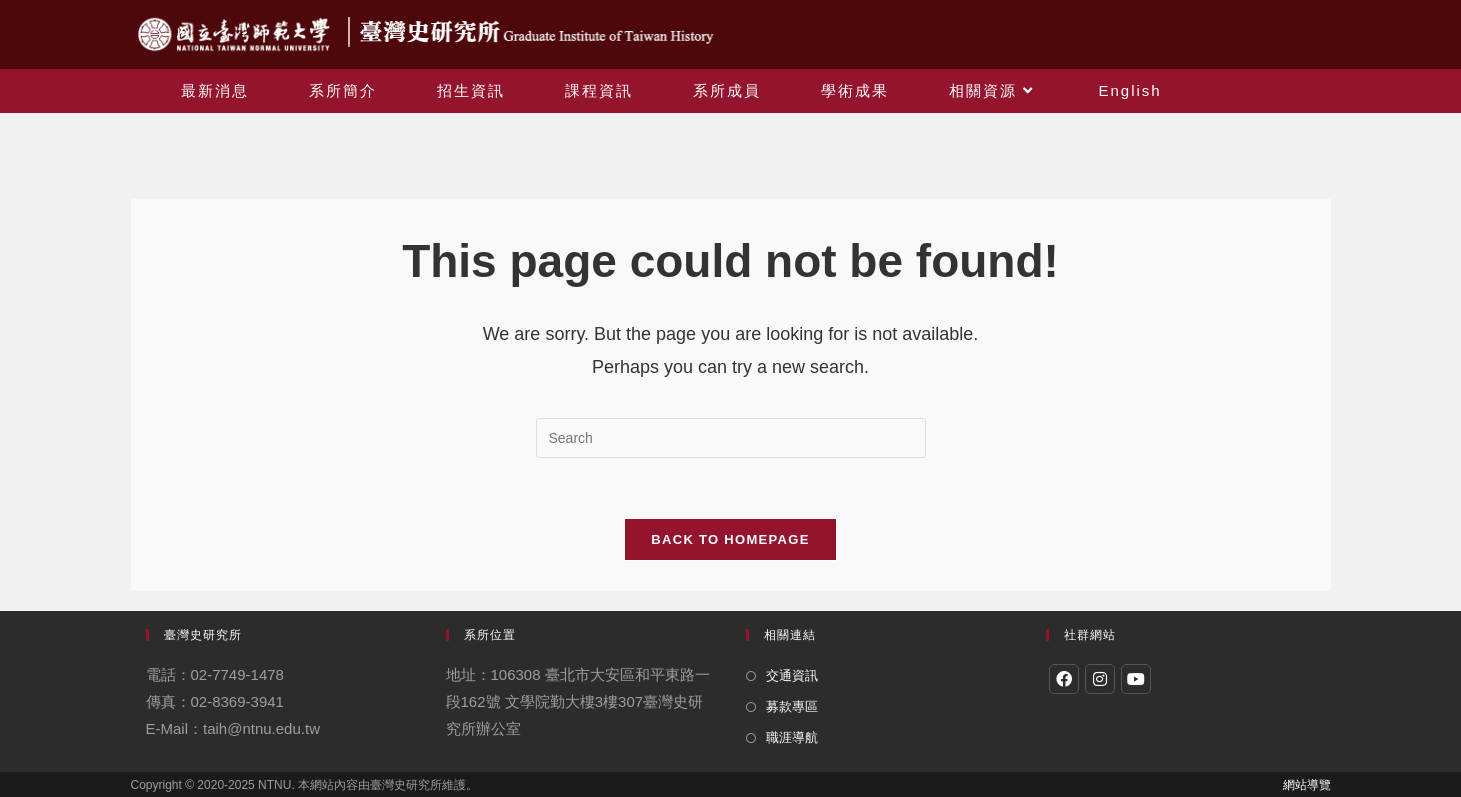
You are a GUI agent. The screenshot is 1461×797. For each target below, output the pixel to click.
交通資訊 (792, 675)
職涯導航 (792, 737)
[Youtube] (1136, 679)
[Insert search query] (731, 438)
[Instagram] (1100, 679)
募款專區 (792, 706)
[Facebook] (1064, 679)
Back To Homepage (730, 539)
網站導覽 (1307, 785)
